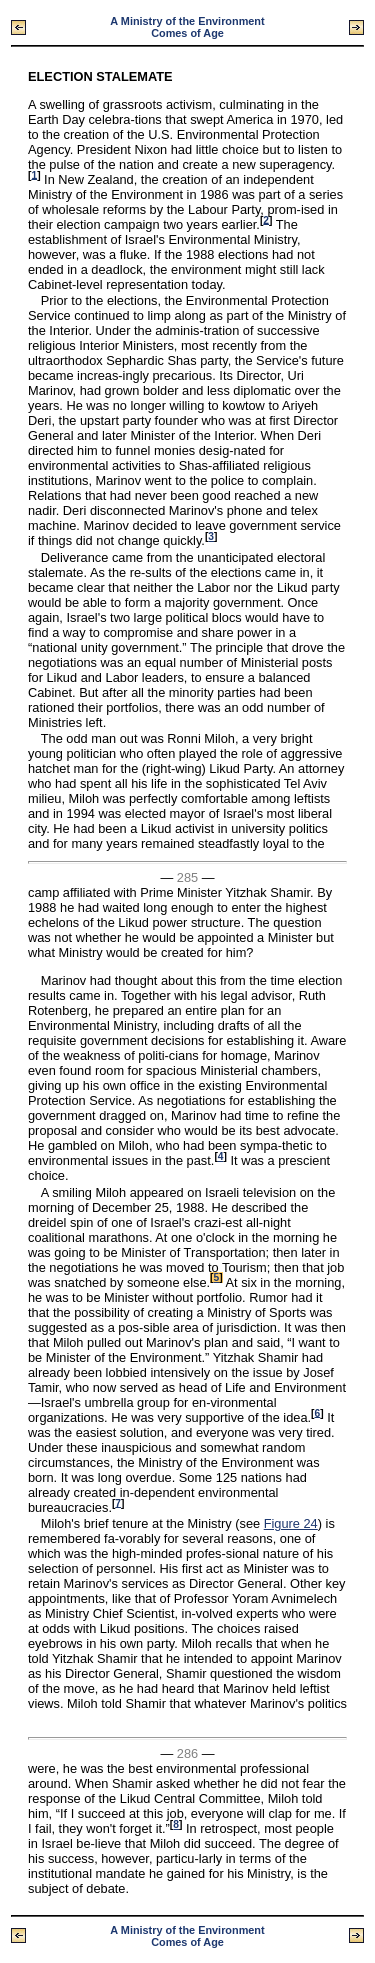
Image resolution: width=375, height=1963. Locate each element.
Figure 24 (291, 1523)
